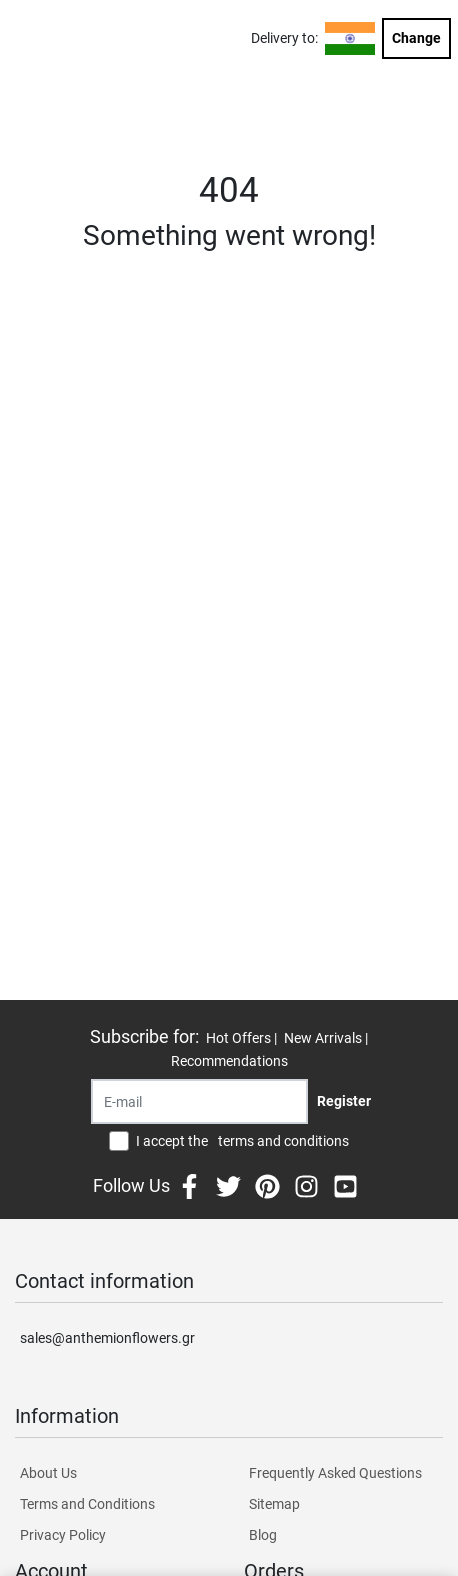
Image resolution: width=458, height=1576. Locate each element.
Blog (263, 1535)
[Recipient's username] (199, 1101)
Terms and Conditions (87, 1504)
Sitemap (274, 1504)
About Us (48, 1473)
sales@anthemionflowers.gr (107, 1338)
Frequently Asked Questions (335, 1473)
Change (416, 38)
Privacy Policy (63, 1535)
